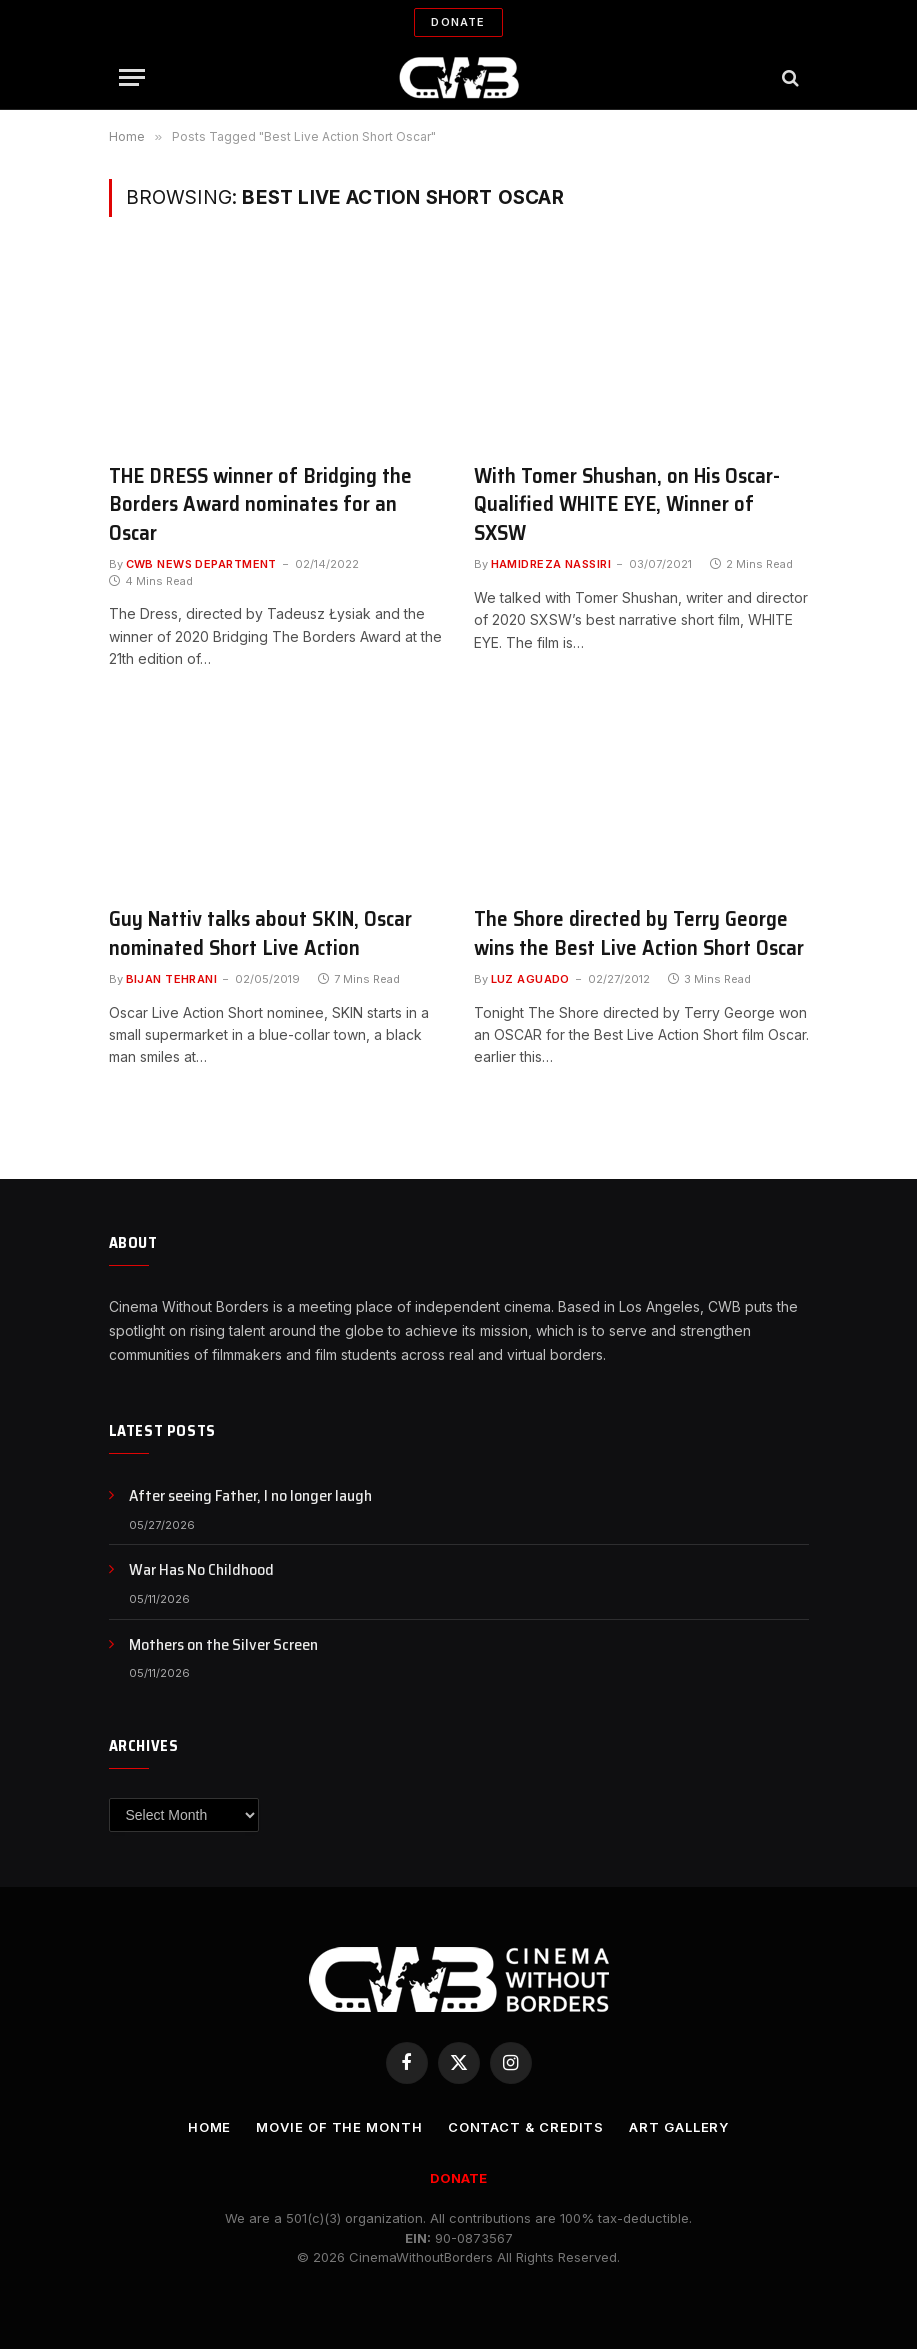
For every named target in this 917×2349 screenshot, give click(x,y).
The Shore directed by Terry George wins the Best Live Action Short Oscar (639, 933)
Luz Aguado (530, 979)
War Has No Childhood (201, 1570)
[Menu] (132, 77)
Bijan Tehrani (172, 979)
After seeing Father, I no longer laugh (250, 1496)
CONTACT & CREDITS (526, 2127)
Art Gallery (679, 2127)
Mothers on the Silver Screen (223, 1645)
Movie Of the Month (339, 2127)
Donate (458, 22)
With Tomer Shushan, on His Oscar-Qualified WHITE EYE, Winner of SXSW (627, 505)
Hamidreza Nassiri (551, 564)
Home (210, 2127)
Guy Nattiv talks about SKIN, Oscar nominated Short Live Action (260, 933)
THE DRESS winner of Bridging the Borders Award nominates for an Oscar (260, 505)
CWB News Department (201, 564)
